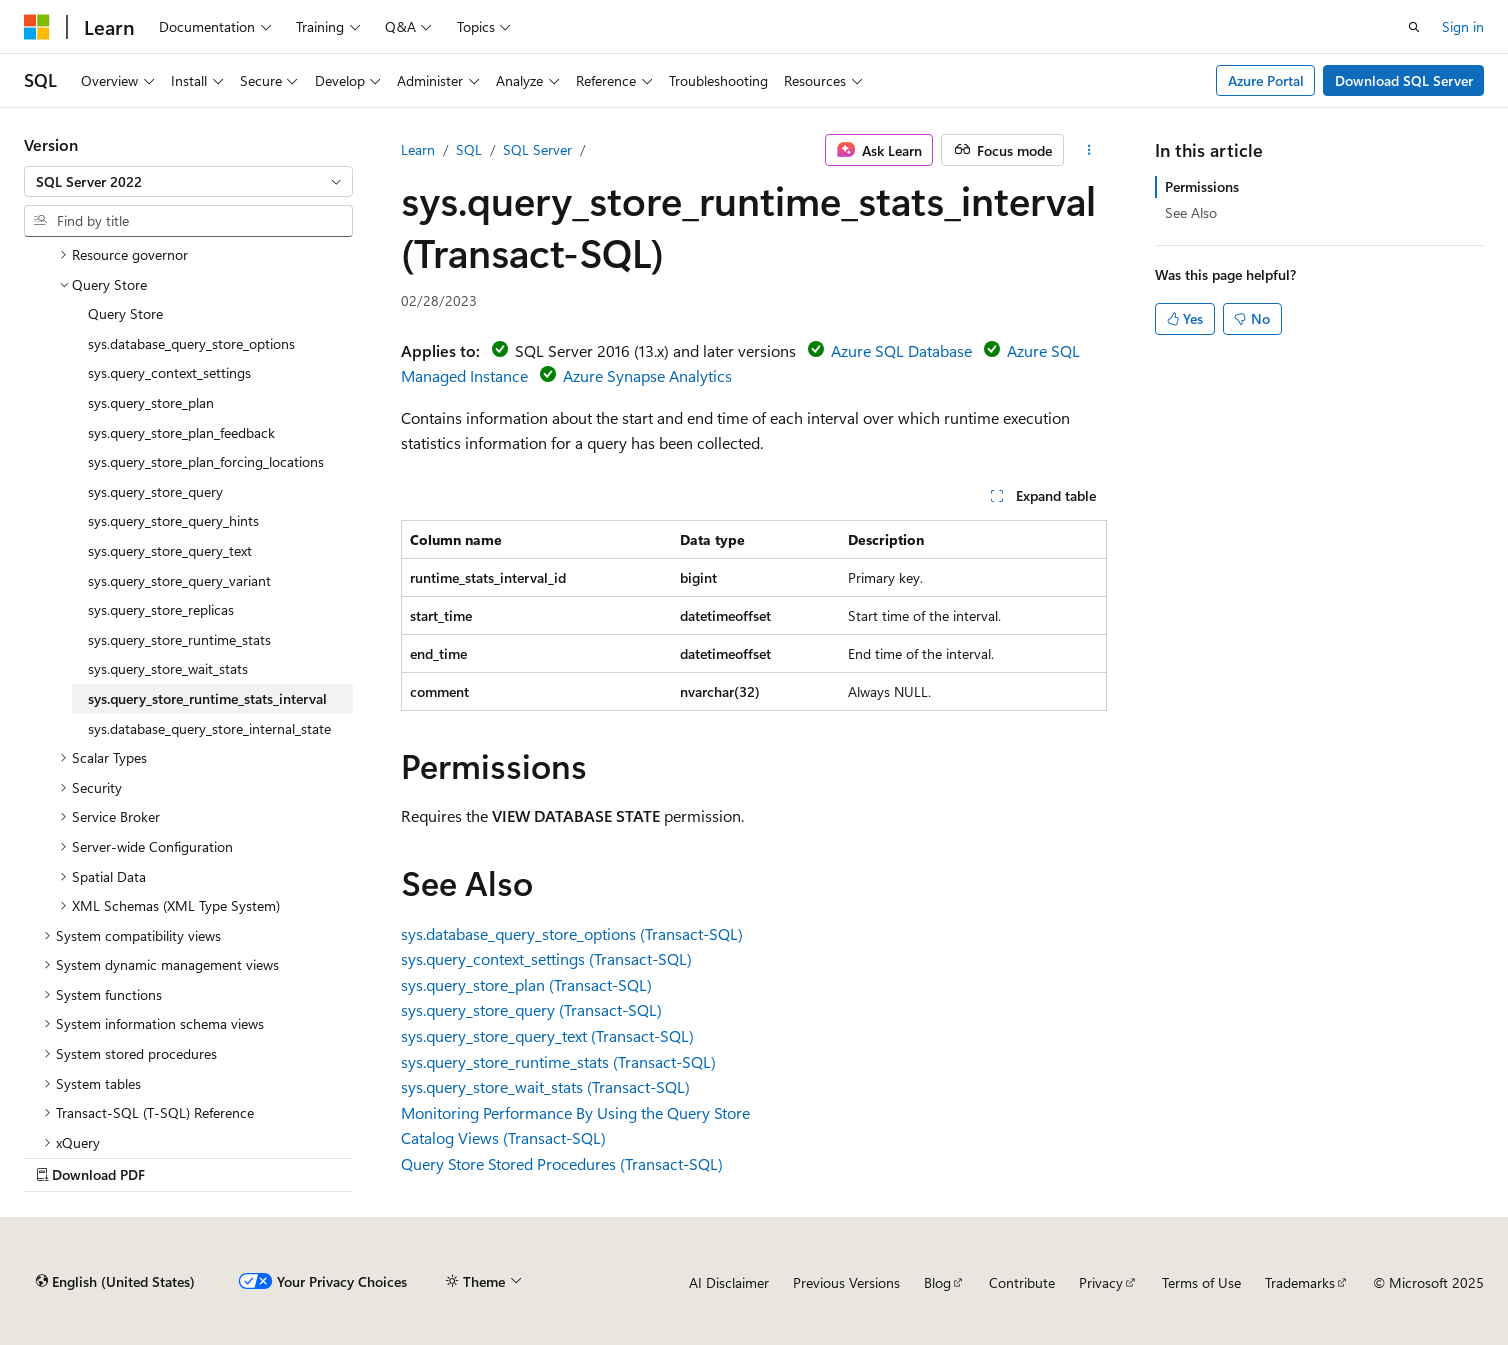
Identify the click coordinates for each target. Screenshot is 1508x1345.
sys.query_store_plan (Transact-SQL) (526, 984)
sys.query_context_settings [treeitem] (169, 372)
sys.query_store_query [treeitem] (155, 491)
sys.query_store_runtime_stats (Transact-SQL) (558, 1061)
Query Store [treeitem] (125, 313)
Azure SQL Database (901, 350)
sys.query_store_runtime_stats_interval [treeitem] (207, 698)
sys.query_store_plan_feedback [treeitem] (181, 432)
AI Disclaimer (729, 1282)
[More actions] (1089, 150)
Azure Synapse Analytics (647, 375)
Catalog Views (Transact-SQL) (503, 1137)
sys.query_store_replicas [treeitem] (161, 609)
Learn (418, 149)
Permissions (1202, 186)
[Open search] (1414, 27)
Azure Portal (1266, 80)
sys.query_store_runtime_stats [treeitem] (179, 639)
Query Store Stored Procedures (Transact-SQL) (562, 1163)
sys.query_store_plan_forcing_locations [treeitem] (206, 461)
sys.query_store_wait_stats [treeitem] (168, 668)
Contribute (1022, 1282)
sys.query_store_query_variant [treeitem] (179, 580)
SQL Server (537, 149)
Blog (937, 1282)
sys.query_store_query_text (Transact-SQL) (547, 1035)
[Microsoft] (37, 27)
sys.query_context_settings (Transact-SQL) (546, 958)
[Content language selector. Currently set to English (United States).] (115, 1282)
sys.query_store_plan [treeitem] (151, 402)
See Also (1191, 212)
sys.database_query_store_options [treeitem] (191, 343)
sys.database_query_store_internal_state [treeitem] (209, 728)
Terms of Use (1201, 1282)
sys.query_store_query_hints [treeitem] (173, 520)
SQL (469, 149)
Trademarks (1300, 1282)
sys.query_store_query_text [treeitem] (170, 550)
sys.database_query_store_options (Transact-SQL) (572, 933)
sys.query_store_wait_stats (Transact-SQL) (545, 1086)
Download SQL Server (1404, 80)
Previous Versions (846, 1282)
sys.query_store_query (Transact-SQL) (531, 1009)
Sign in (1463, 26)
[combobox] (188, 182)
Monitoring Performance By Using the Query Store (575, 1112)
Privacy (1101, 1282)
